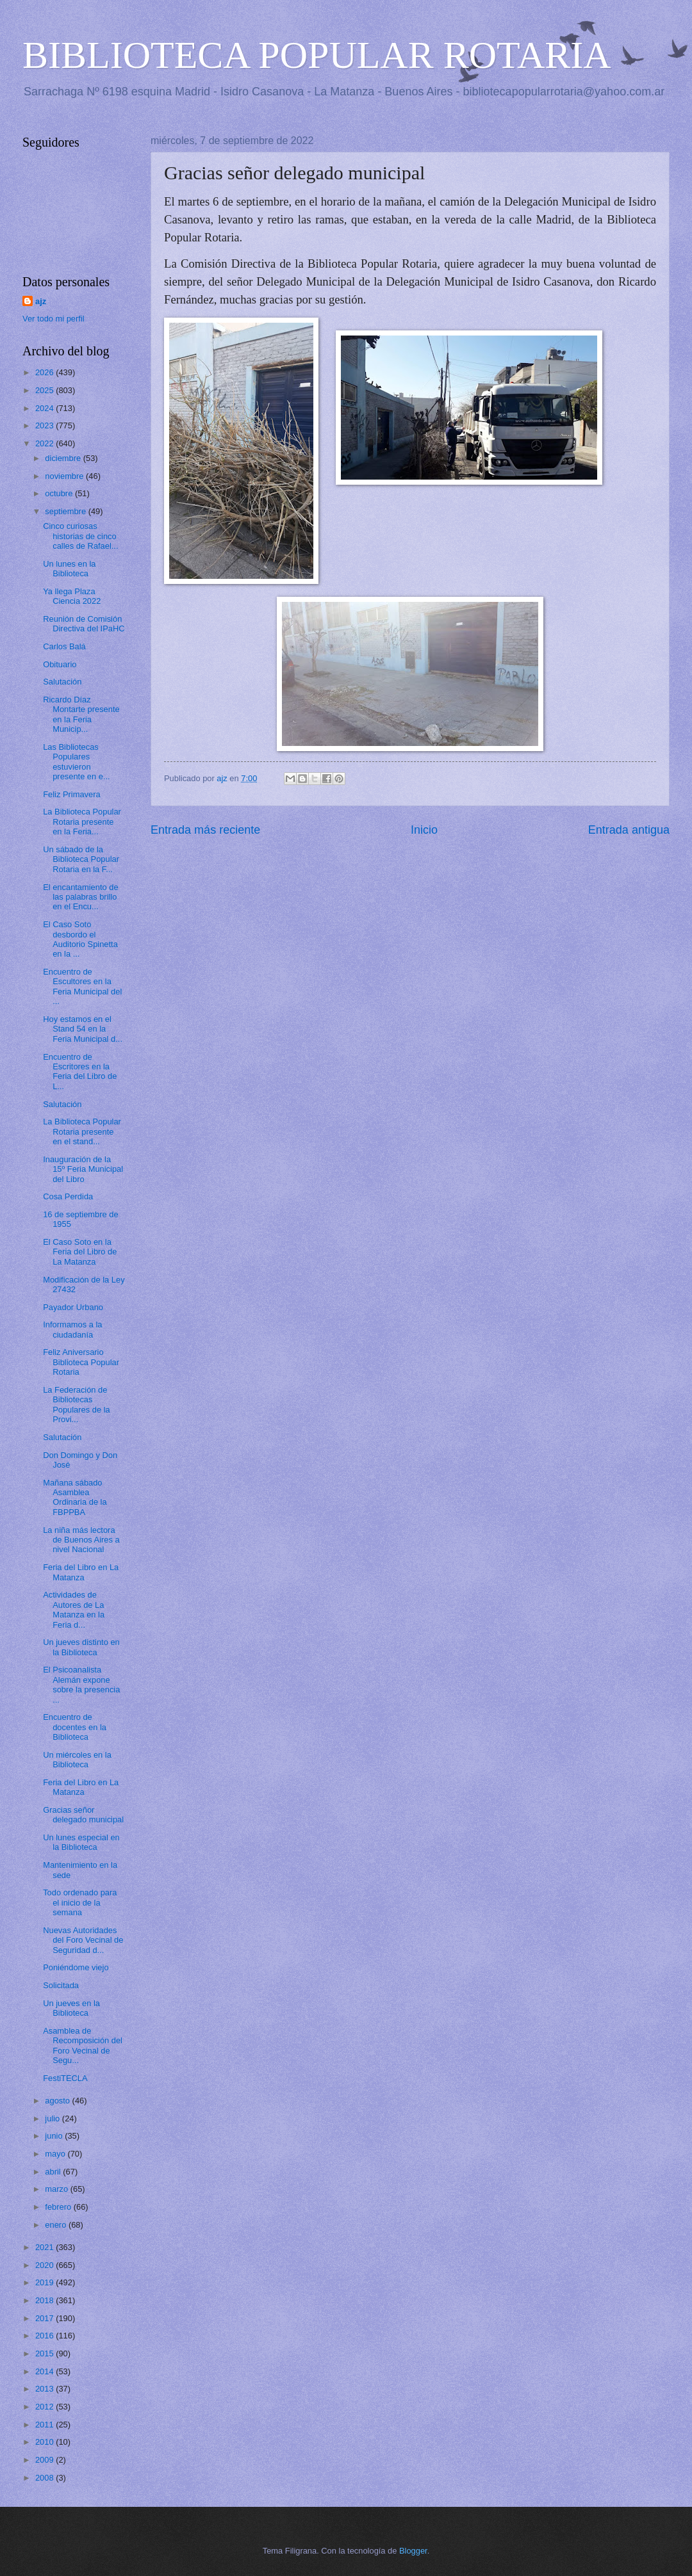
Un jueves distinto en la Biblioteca (81, 1647)
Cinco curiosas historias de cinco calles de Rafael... (80, 536)
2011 (45, 2424)
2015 (45, 2353)
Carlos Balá (64, 646)
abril (54, 2171)
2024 (45, 408)
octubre (60, 493)
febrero (59, 2207)
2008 (45, 2478)
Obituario (59, 664)
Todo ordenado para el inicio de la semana (80, 1902)
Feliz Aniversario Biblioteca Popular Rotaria (81, 1362)
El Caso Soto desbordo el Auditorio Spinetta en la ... (80, 939)
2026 (45, 372)
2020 (45, 2265)
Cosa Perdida (68, 1196)
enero (57, 2225)
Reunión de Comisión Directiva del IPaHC (83, 623)
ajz (40, 301)
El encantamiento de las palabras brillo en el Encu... (80, 897)
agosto (58, 2100)
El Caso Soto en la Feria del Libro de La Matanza (80, 1252)
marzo (57, 2189)
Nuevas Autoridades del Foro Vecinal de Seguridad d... (83, 1940)
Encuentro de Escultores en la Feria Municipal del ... (82, 986)
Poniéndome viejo (75, 1967)
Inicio (424, 829)
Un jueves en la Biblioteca (71, 2008)
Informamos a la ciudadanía (72, 1329)
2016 (45, 2335)
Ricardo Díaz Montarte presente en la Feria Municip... (81, 714)
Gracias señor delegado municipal (83, 1814)
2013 (45, 2389)
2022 (45, 443)
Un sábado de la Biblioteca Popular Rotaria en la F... (81, 859)
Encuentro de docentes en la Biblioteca (74, 1727)
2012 (45, 2406)
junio (55, 2136)
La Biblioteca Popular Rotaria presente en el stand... (82, 1131)
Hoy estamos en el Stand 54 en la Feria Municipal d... (82, 1029)
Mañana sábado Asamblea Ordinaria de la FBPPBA (74, 1497)
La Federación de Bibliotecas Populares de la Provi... (76, 1404)
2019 (45, 2282)
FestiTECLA (65, 2078)
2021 (45, 2247)
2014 (45, 2371)
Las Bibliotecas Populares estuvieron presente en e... (76, 761)
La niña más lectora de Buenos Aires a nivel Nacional (81, 1540)
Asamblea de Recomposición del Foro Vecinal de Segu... (82, 2045)
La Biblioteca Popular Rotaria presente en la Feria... (82, 821)
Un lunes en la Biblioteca (69, 568)
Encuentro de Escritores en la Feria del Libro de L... (80, 1071)
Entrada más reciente (205, 829)
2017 (45, 2318)
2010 (45, 2442)
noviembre (65, 476)
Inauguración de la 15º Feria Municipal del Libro (83, 1169)
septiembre (66, 511)
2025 (45, 390)
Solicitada (61, 1985)
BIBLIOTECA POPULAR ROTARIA (316, 55)
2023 (45, 425)
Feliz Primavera (71, 794)
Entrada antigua (629, 829)
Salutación (62, 681)
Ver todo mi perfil (53, 318)
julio (53, 2118)
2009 (45, 2460)
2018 (45, 2300)
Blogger (413, 2551)
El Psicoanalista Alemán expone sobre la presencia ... (81, 1684)
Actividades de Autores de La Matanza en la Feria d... (73, 1609)
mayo (56, 2154)
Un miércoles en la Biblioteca (77, 1759)
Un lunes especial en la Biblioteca (81, 1842)
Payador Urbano (73, 1307)
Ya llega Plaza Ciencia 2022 (72, 596)
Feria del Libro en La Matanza (81, 1572)
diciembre (64, 458)
